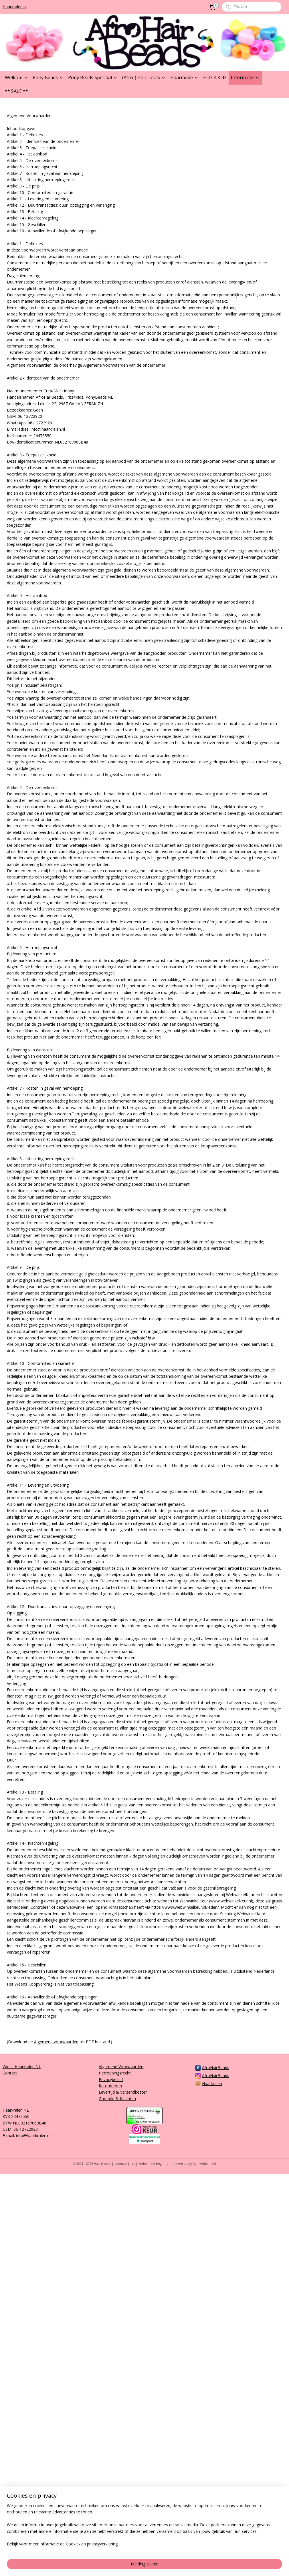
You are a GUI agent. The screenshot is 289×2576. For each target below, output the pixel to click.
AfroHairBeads (215, 2067)
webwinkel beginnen (154, 2163)
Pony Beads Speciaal (93, 77)
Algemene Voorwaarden (121, 2066)
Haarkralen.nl (15, 6)
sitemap (120, 2163)
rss (132, 2163)
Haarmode (184, 77)
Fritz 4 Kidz (214, 77)
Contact (10, 2073)
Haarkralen (212, 2083)
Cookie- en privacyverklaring (92, 2566)
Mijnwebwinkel (204, 2163)
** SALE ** (16, 91)
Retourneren (110, 2085)
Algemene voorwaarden (56, 2041)
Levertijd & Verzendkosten (123, 2092)
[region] (107, 2547)
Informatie (245, 77)
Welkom (16, 77)
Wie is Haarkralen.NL (22, 2066)
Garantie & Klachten (117, 2098)
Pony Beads (48, 77)
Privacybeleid (111, 2079)
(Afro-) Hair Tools (144, 77)
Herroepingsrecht (115, 2073)
